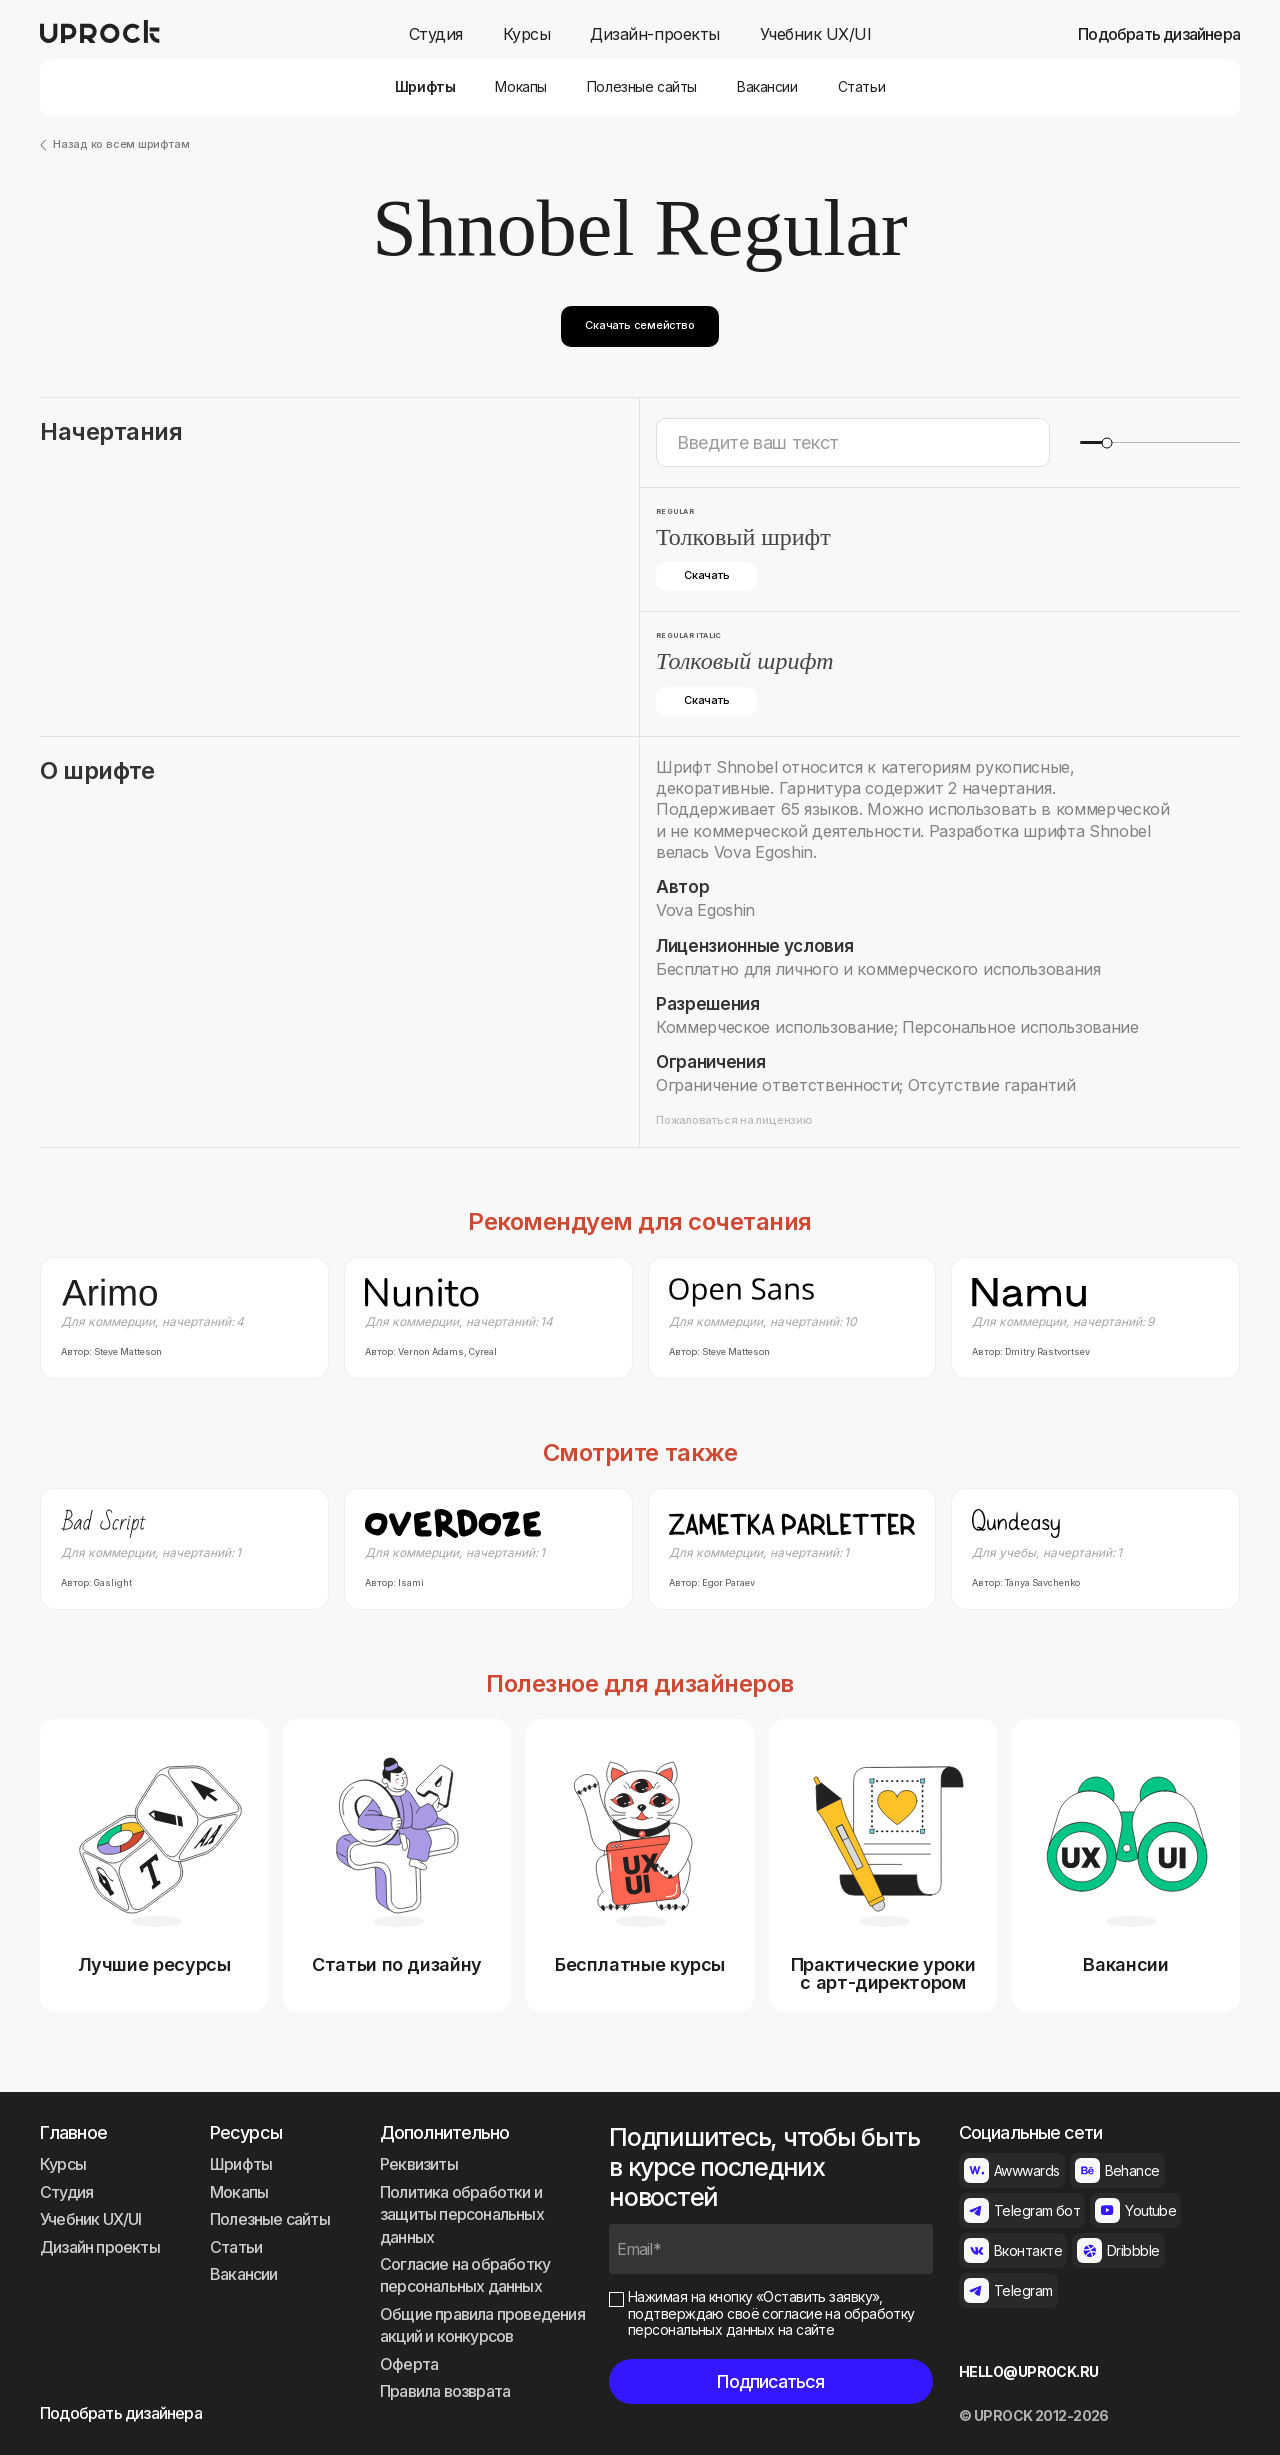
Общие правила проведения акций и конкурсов (482, 2325)
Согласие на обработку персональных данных (465, 2275)
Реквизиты (419, 2164)
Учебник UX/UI (816, 34)
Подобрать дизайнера (1159, 34)
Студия (436, 34)
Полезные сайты (642, 87)
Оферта (409, 2364)
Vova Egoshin (705, 910)
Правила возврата (445, 2391)
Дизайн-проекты (654, 34)
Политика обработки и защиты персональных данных (462, 2214)
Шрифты (425, 87)
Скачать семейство (639, 325)
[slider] (1106, 442)
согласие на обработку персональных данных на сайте (771, 2322)
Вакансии (767, 87)
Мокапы (520, 87)
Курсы (527, 34)
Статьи (861, 87)
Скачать (706, 575)
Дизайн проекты (100, 2247)
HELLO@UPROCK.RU (1029, 2372)
